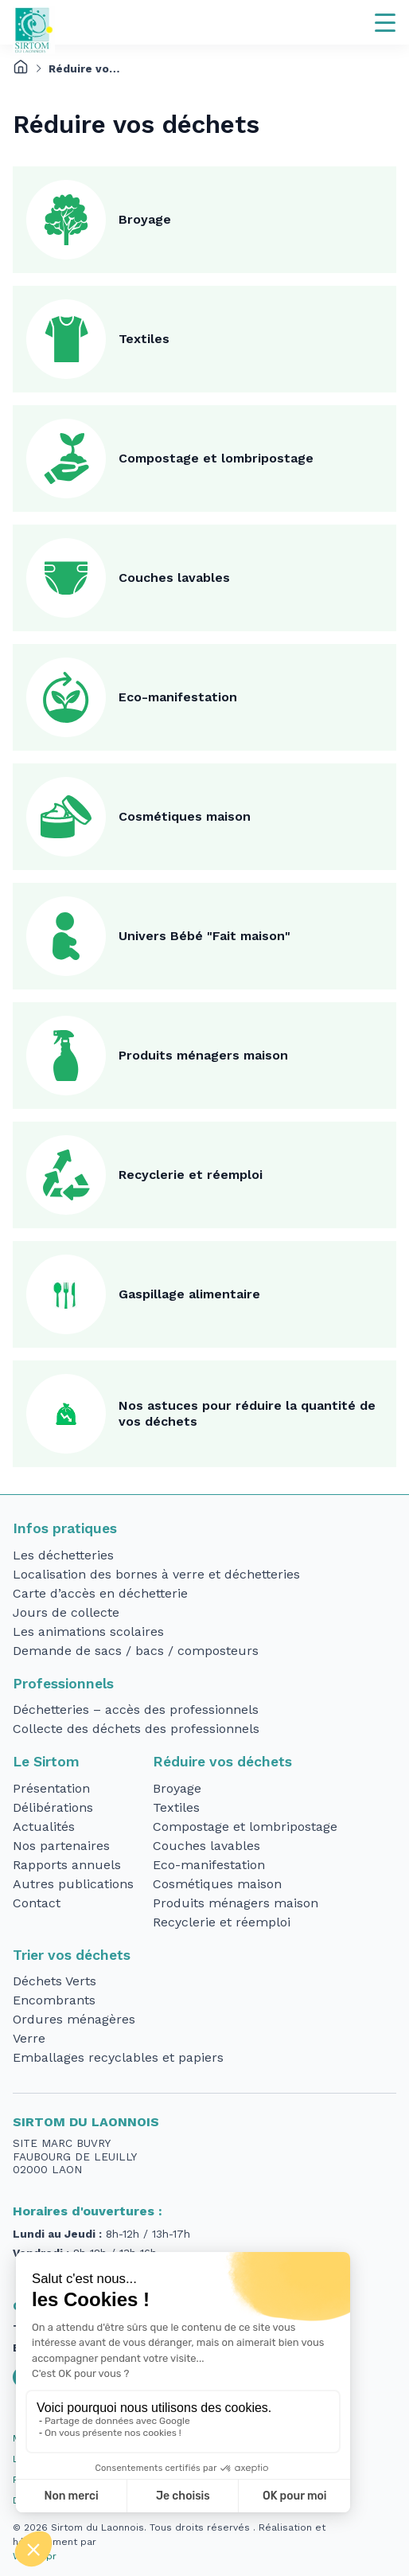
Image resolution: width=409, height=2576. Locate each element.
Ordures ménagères (74, 2019)
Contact (36, 1903)
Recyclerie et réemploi (191, 1174)
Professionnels (63, 1684)
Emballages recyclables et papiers (118, 2057)
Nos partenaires (61, 1845)
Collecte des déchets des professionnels (136, 1728)
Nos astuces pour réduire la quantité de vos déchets (247, 1413)
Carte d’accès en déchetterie (100, 1593)
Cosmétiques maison (185, 816)
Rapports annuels (67, 1864)
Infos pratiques (65, 1528)
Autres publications (73, 1883)
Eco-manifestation (178, 696)
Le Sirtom (46, 1762)
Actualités (44, 1826)
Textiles (144, 338)
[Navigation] (385, 22)
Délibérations (53, 1807)
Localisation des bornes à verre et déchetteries (156, 1574)
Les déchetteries (63, 1555)
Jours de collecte (66, 1612)
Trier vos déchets (71, 1955)
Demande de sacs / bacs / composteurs (136, 1650)
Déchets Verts (54, 1981)
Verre (29, 2038)
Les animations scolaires (88, 1631)
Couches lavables (174, 577)
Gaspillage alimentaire (189, 1294)
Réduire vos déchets (222, 1762)
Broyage (145, 219)
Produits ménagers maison (203, 1055)
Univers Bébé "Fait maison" (204, 935)
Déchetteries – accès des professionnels (136, 1709)
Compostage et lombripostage (216, 458)
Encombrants (54, 2000)
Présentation (51, 1788)
